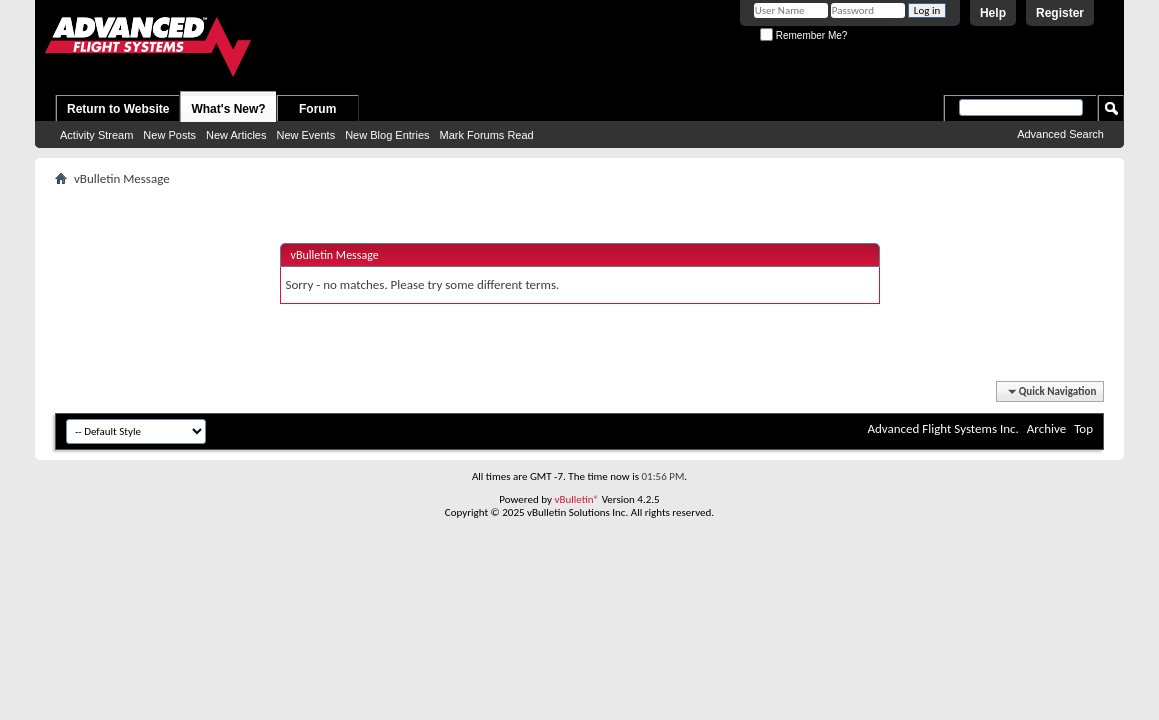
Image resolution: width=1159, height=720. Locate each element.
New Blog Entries (387, 135)
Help (993, 13)
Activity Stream (96, 135)
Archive (1046, 428)
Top (1083, 428)
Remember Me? (803, 35)
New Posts (169, 135)
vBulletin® (576, 499)
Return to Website (118, 109)
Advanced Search (1060, 134)
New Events (305, 135)
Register (1060, 13)
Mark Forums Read (487, 135)
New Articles (236, 135)
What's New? (228, 109)
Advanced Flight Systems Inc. (942, 428)
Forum (317, 109)
